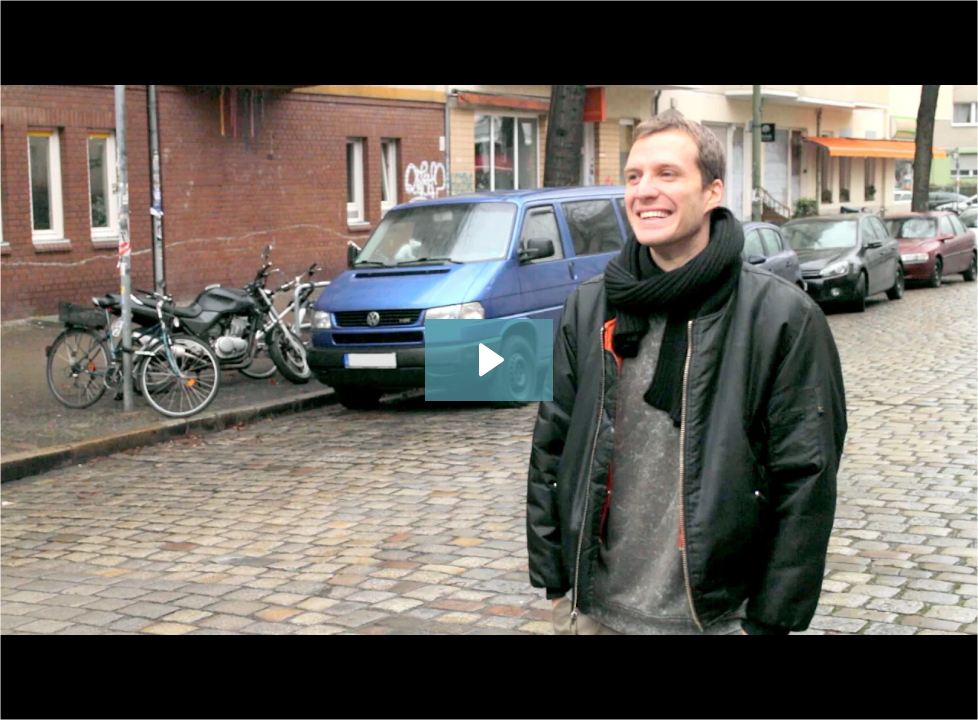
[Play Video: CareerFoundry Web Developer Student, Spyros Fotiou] (488, 360)
